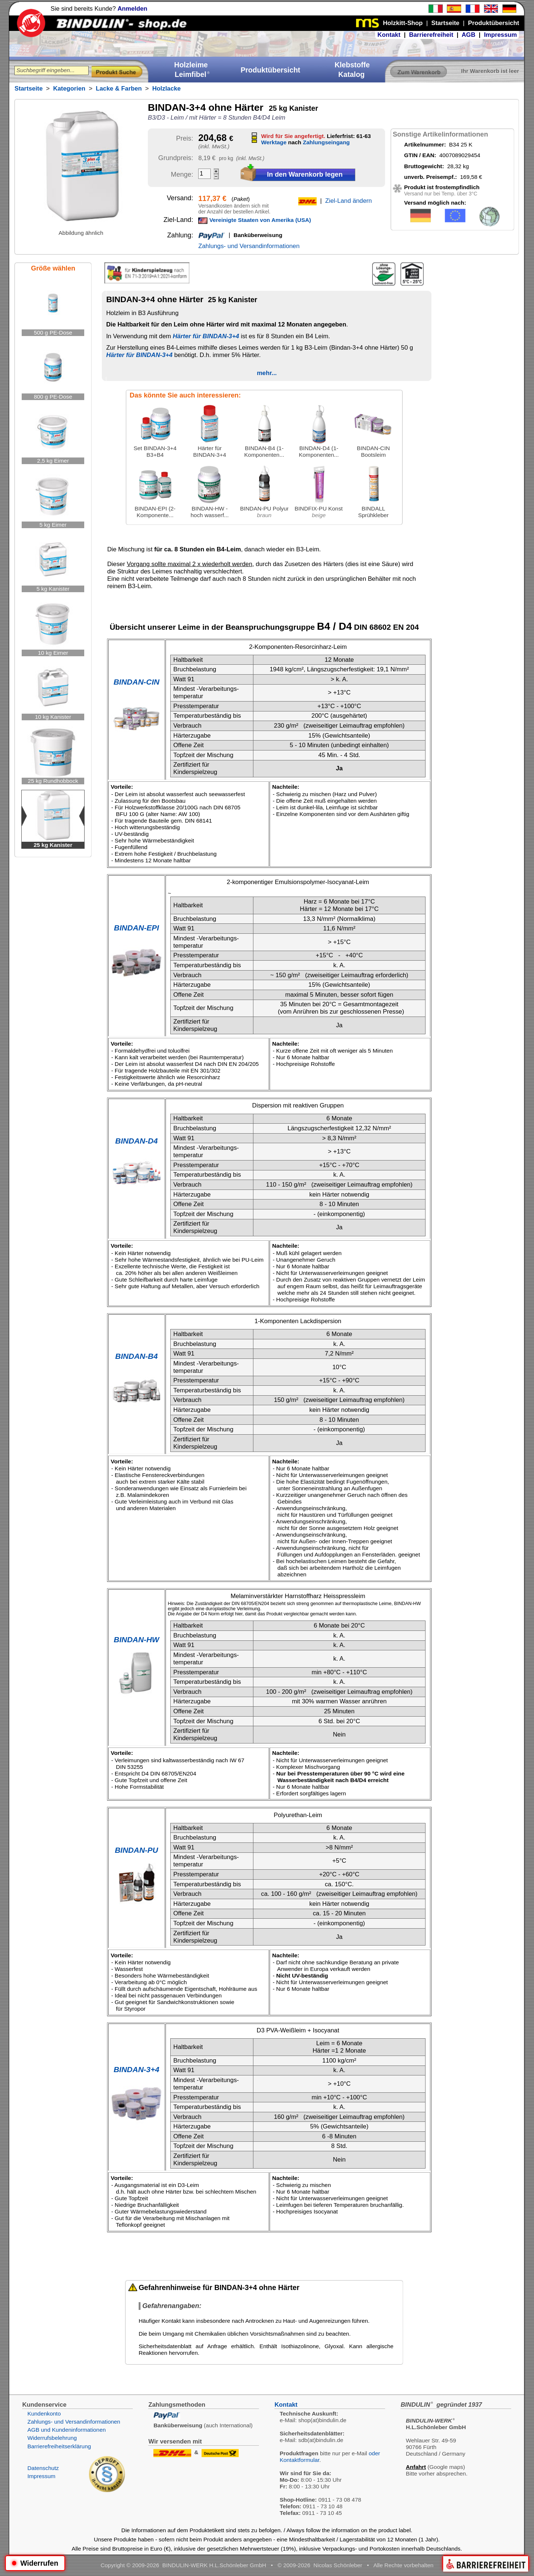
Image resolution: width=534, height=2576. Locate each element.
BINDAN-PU (136, 1850)
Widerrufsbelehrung (51, 2438)
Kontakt (388, 34)
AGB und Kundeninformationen (66, 2430)
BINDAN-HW (136, 1639)
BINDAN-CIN (137, 682)
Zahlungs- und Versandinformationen (248, 246)
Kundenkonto (44, 2413)
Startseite (28, 88)
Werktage (273, 142)
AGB (468, 34)
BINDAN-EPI (136, 927)
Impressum (500, 34)
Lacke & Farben (119, 88)
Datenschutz (43, 2468)
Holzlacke (166, 88)
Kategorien (69, 88)
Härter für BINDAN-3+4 (206, 336)
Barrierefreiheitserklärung (59, 2446)
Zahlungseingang (326, 142)
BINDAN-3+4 (136, 2069)
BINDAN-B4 (136, 1356)
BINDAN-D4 (136, 1141)
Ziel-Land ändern (348, 200)
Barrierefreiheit (431, 34)
